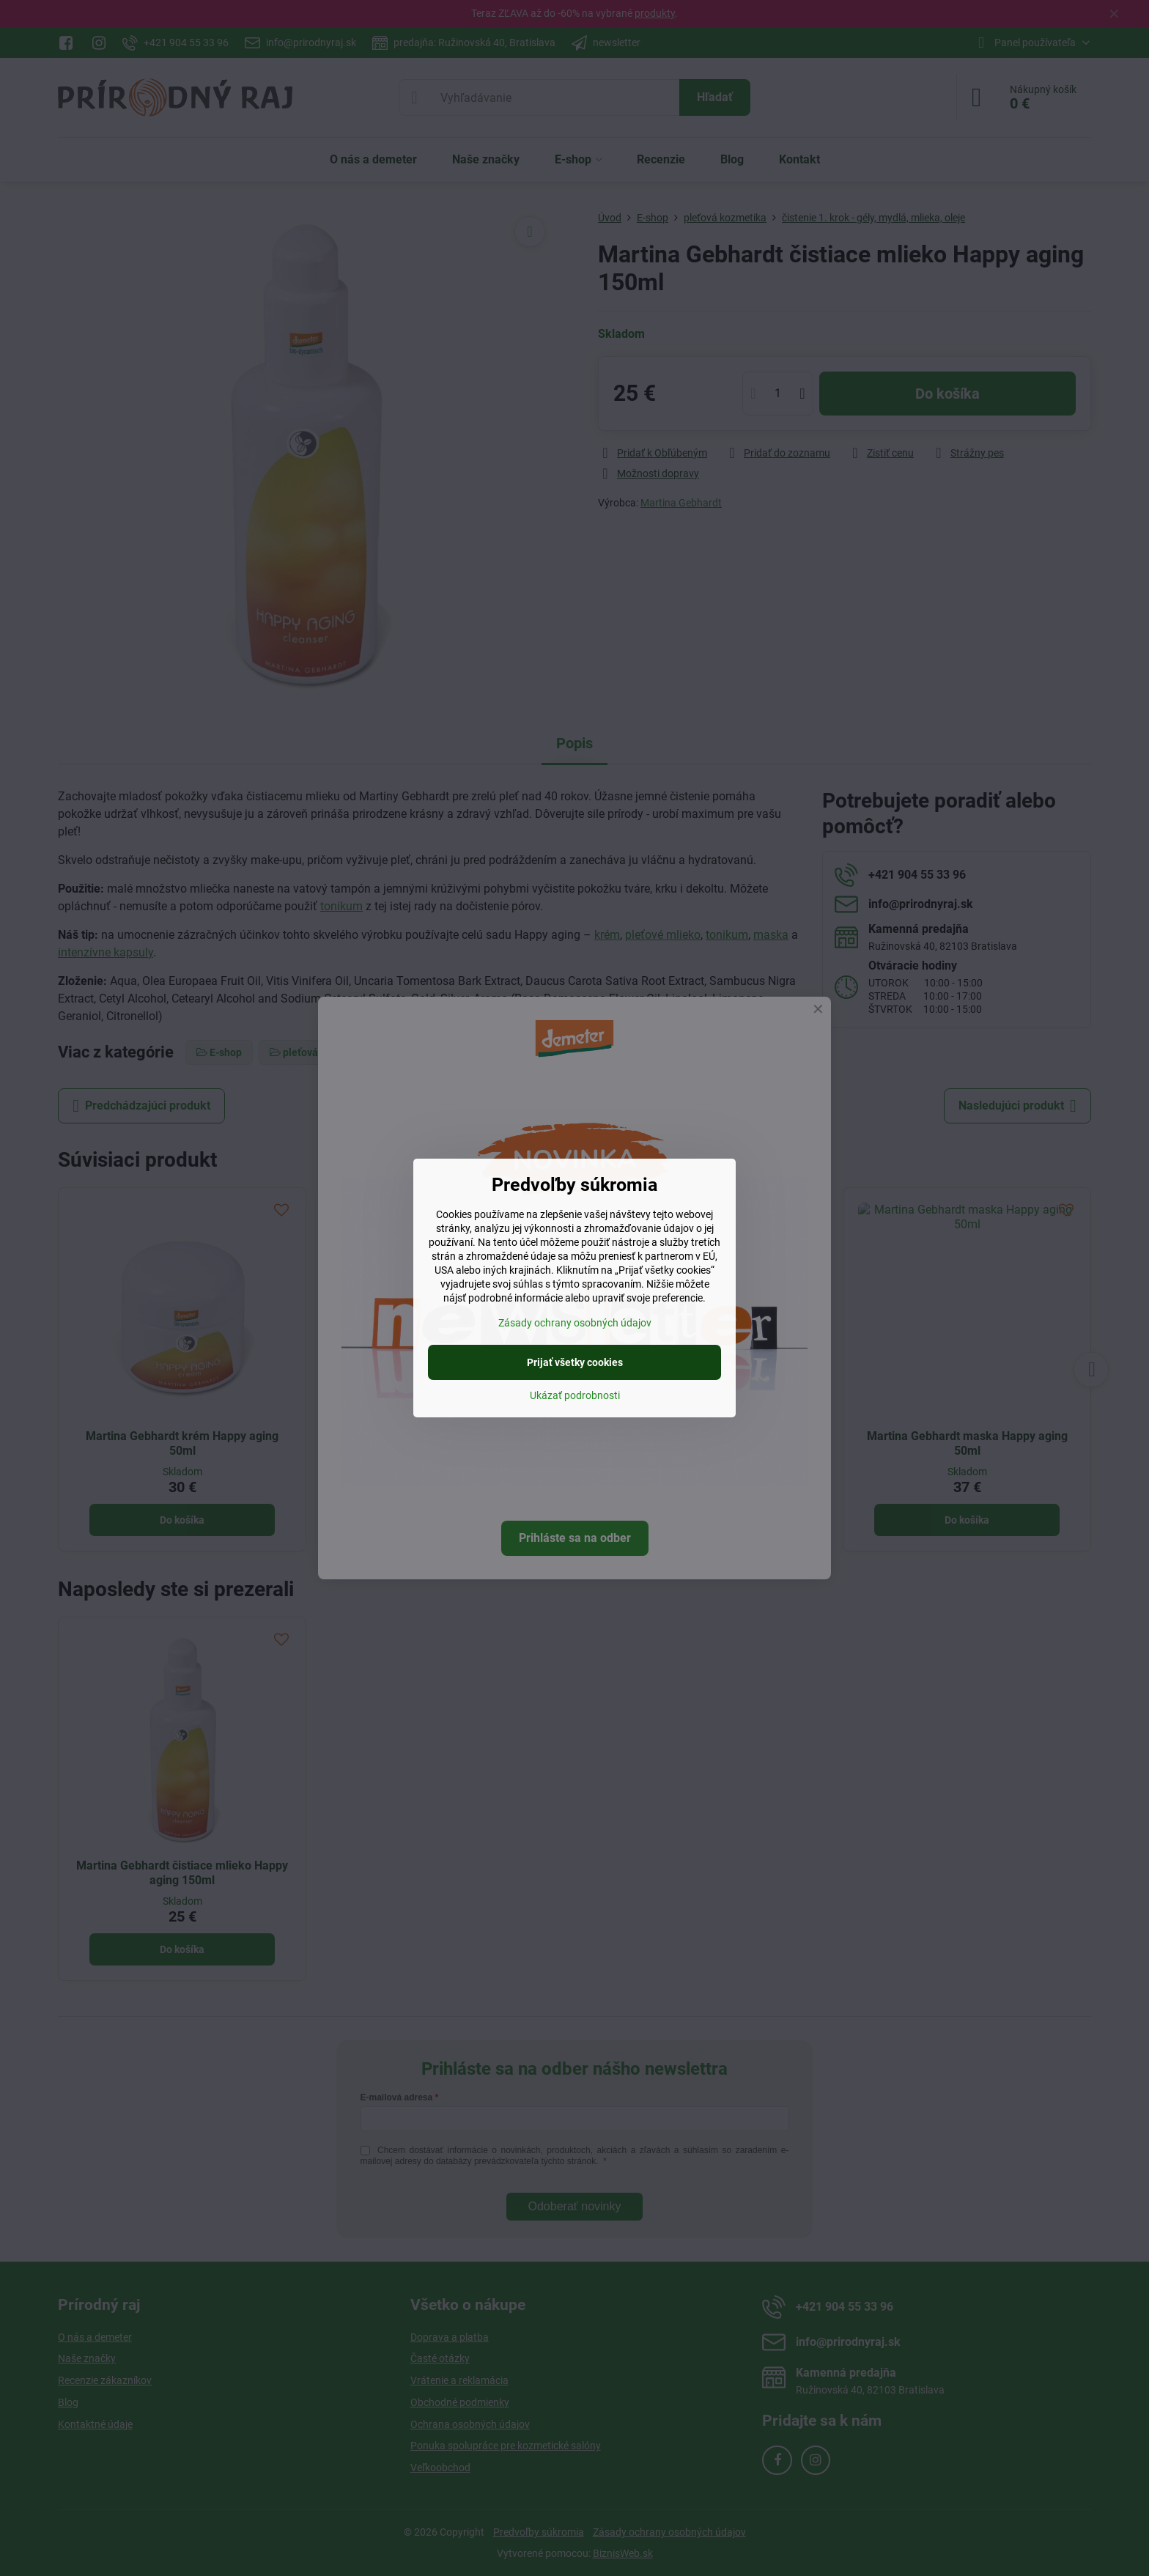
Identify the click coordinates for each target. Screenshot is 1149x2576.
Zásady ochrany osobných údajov (574, 1323)
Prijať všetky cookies (575, 1362)
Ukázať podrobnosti (575, 1395)
